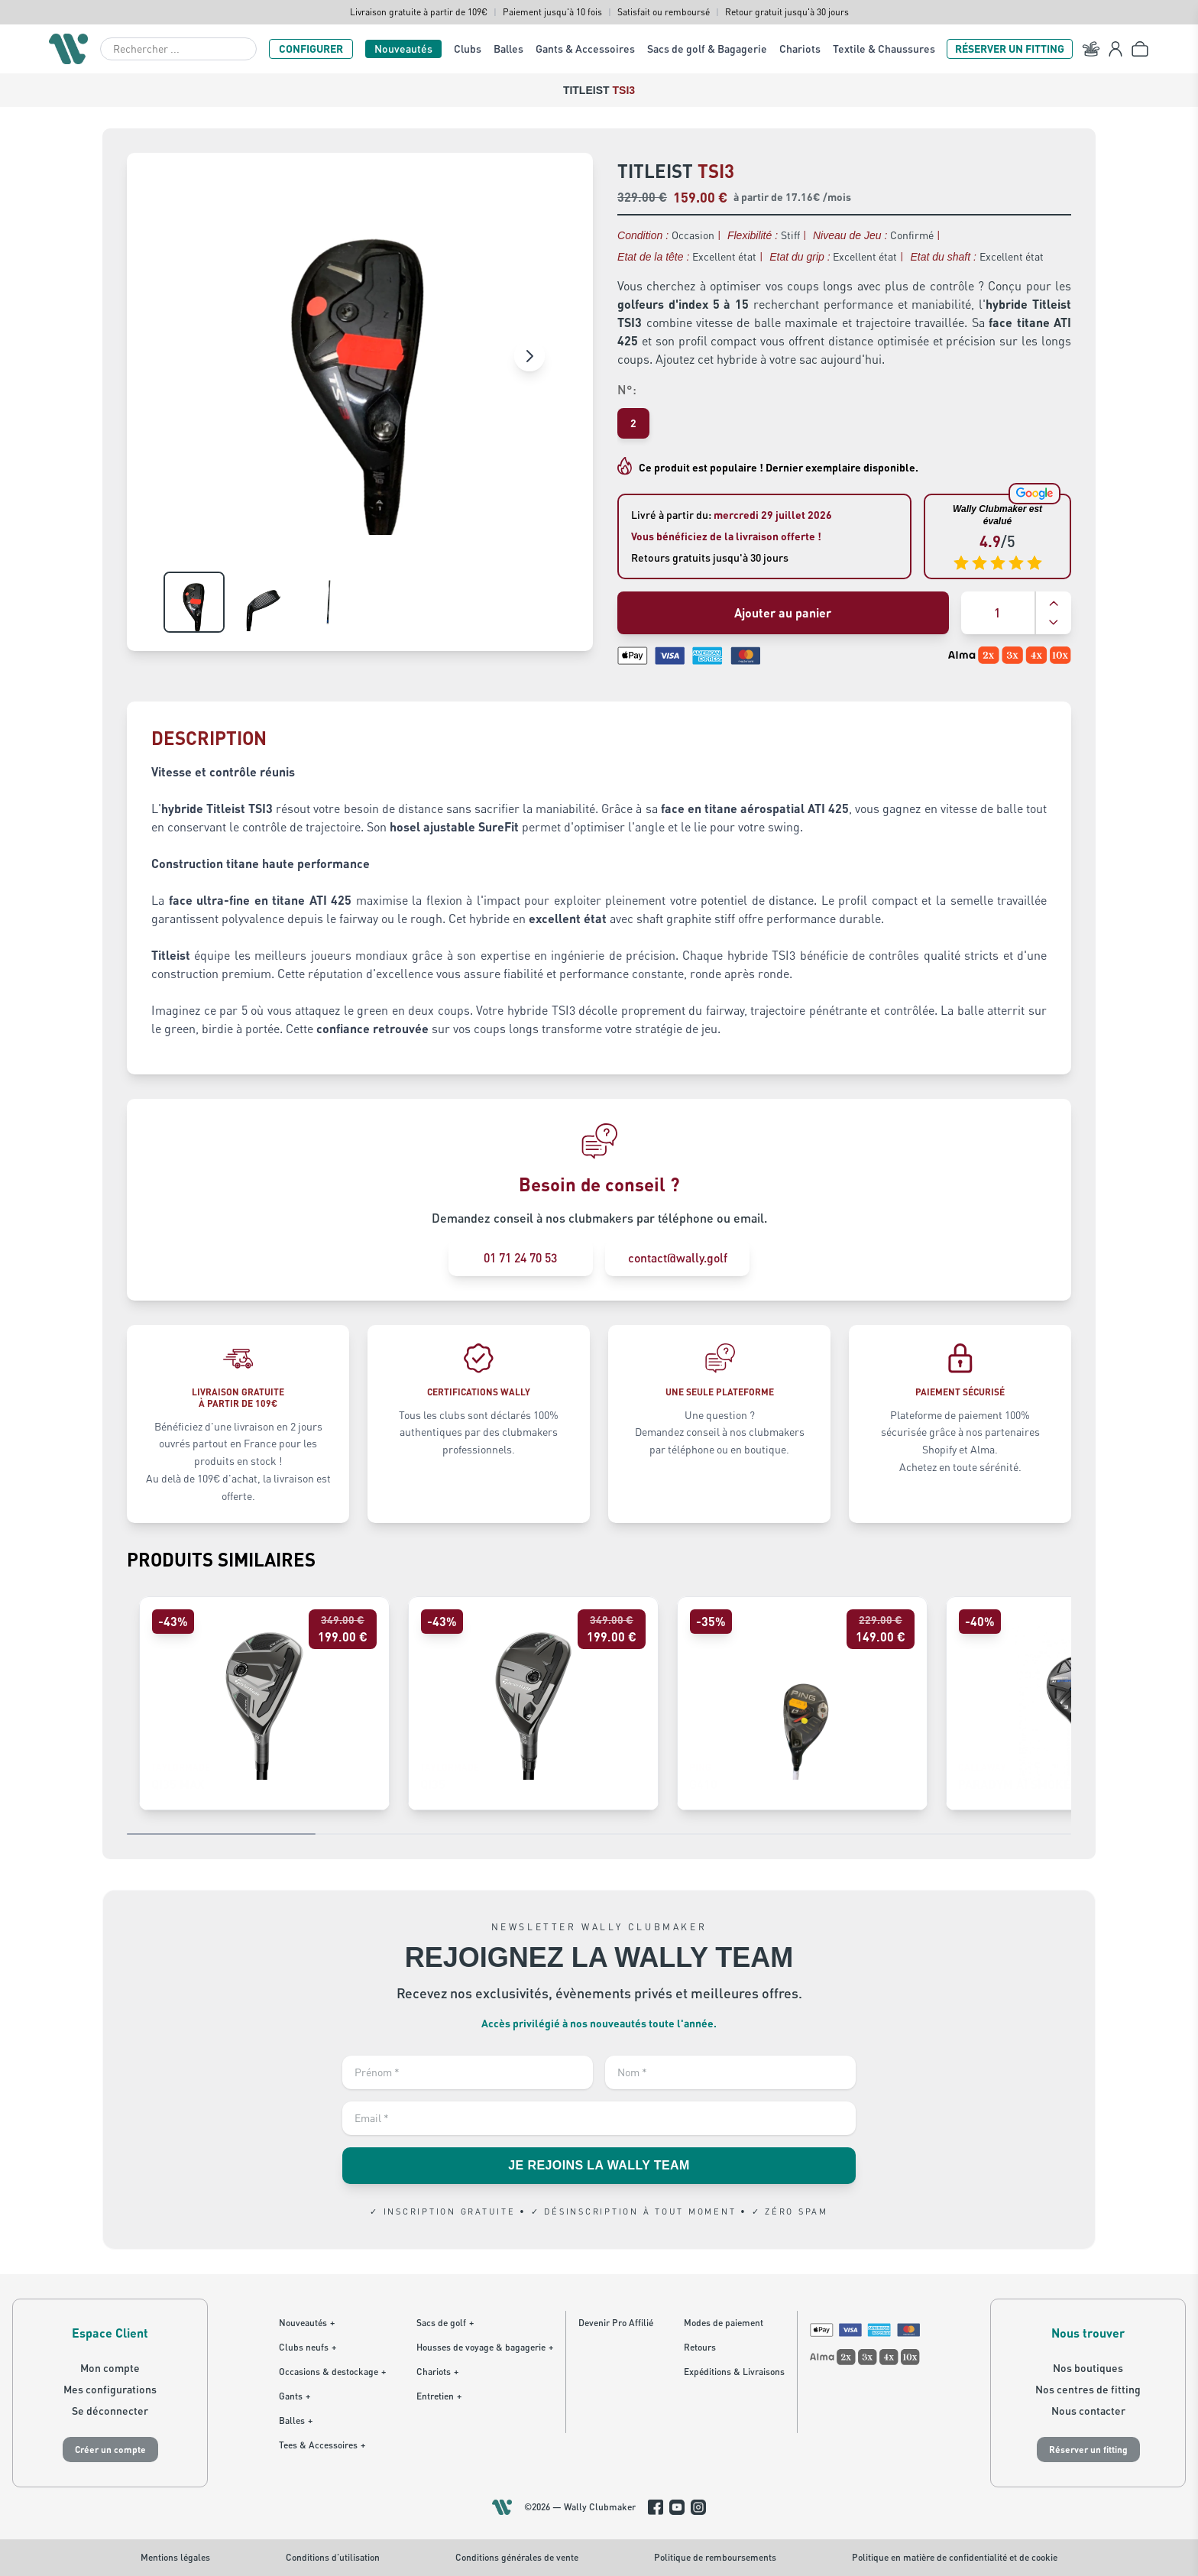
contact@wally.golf (678, 1257)
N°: (626, 389)
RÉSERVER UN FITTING (1009, 48)
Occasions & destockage (332, 2372)
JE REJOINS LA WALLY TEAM (599, 2166)
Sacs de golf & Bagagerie (707, 48)
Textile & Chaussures (884, 48)
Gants (294, 2396)
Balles (508, 48)
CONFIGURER (311, 48)
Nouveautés (403, 48)
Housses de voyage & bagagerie (484, 2347)
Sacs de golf (445, 2323)
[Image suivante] (529, 356)
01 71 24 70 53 (519, 1257)
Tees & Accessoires (322, 2445)
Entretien (438, 2396)
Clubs (467, 48)
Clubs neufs (307, 2347)
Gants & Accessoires (585, 48)
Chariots (800, 48)
